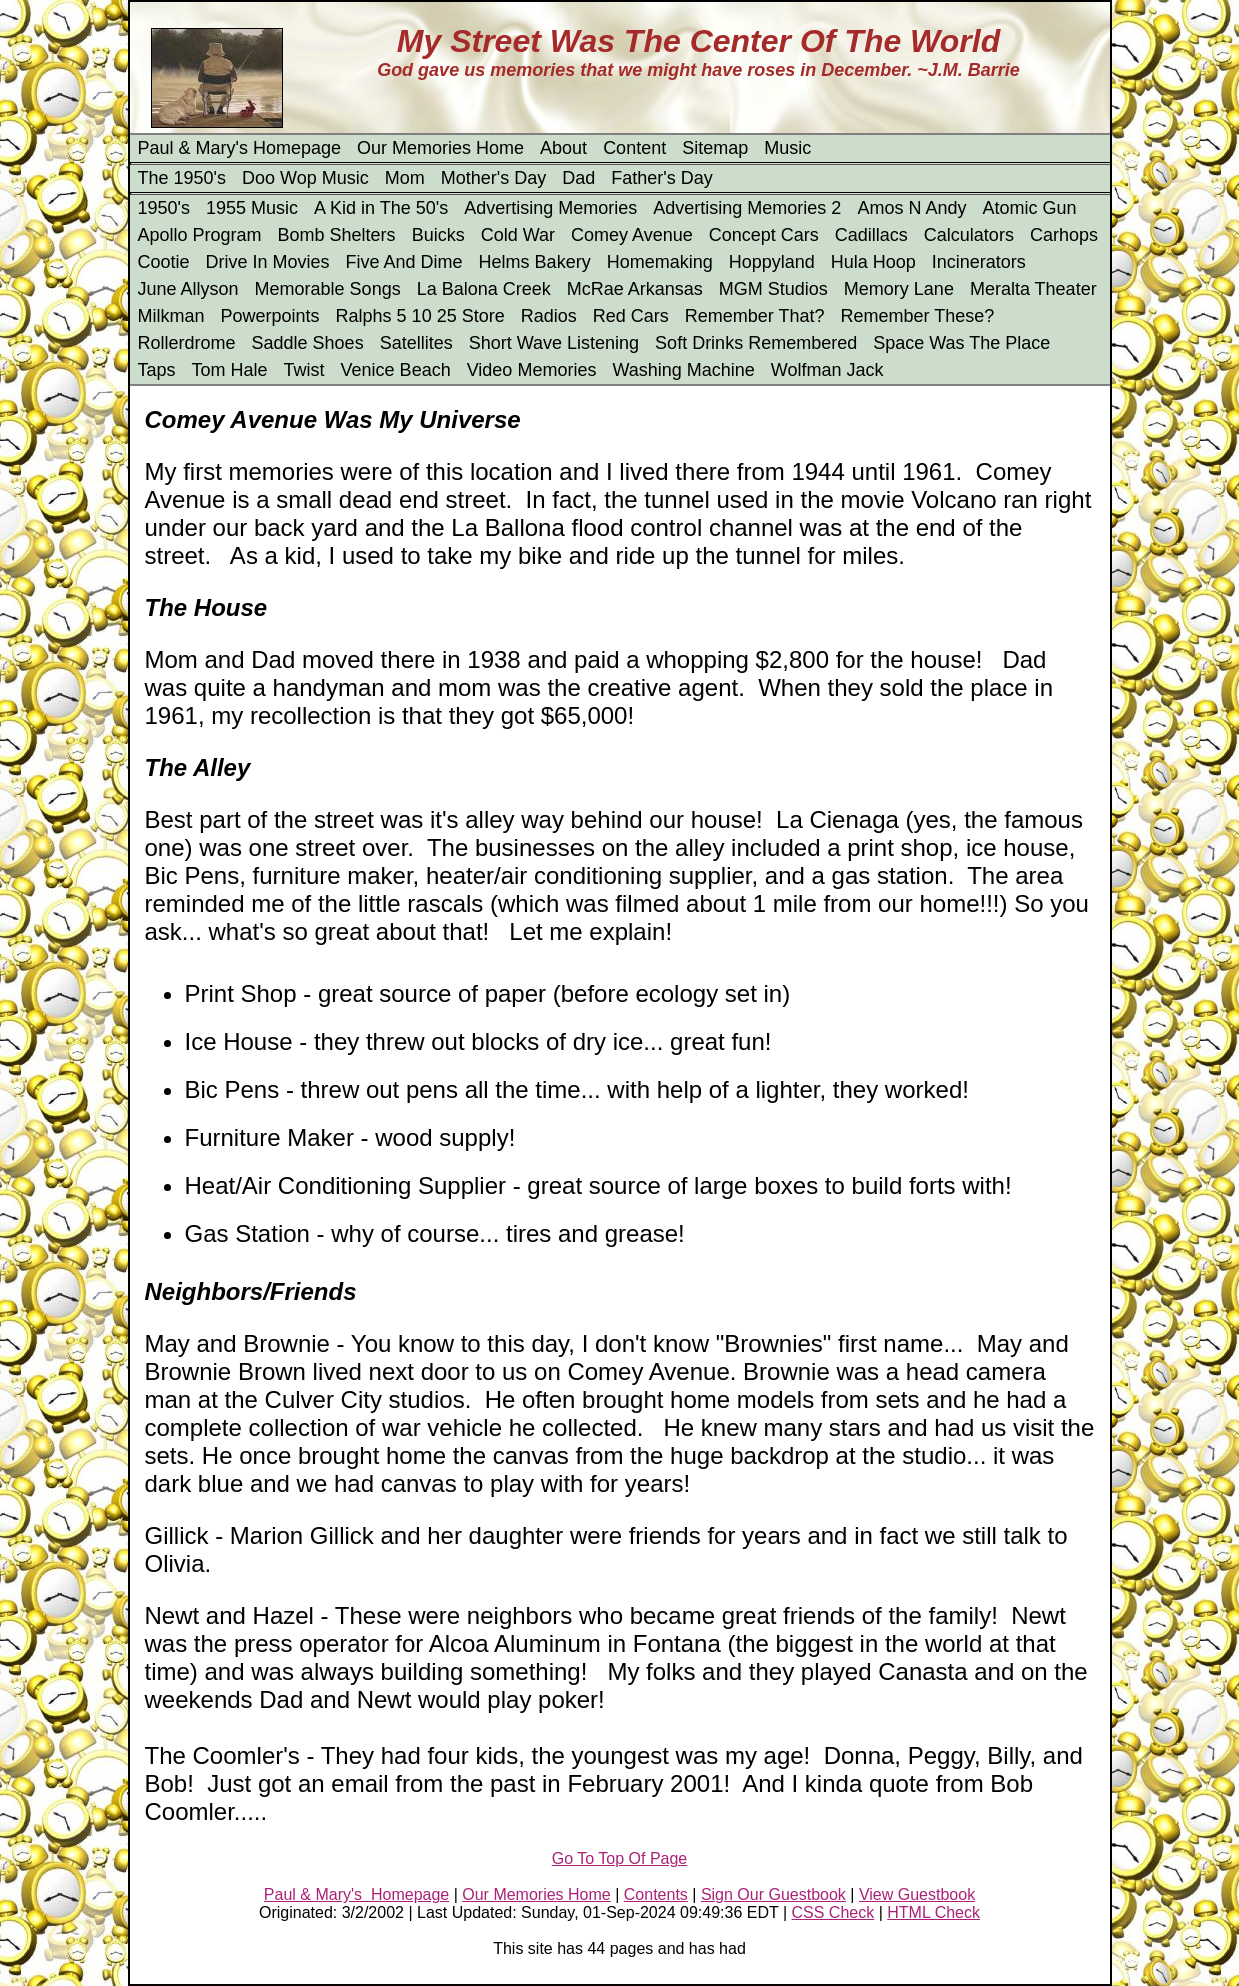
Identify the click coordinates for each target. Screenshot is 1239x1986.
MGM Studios (773, 289)
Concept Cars (764, 235)
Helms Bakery (535, 262)
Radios (549, 316)
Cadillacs (871, 235)
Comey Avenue (632, 235)
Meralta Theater (1033, 289)
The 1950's (182, 178)
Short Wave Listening (554, 343)
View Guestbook (917, 1894)
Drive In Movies (268, 262)
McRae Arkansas (635, 289)
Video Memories (532, 370)
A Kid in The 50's (381, 208)
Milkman (171, 316)
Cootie (164, 262)
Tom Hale (230, 370)
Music (787, 148)
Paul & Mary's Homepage (240, 148)
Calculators (969, 235)
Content (634, 148)
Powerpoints (270, 316)
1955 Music (252, 208)
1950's (164, 208)
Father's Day (661, 178)
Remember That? (755, 316)
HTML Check (933, 1912)
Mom (405, 178)
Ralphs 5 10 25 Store (420, 316)
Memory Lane (899, 289)
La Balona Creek (484, 289)
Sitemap (715, 148)
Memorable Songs (328, 289)
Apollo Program (200, 235)
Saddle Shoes (308, 343)
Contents (656, 1894)
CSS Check (833, 1912)
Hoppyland (772, 262)
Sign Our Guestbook (773, 1894)
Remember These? (918, 316)
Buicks (438, 235)
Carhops (1064, 235)
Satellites (416, 343)
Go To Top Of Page (620, 1858)
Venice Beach (396, 370)
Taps (157, 370)
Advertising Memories (550, 208)
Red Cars (631, 316)
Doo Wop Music (305, 178)
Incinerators (979, 262)
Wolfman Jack (827, 370)
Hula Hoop (873, 262)
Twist (304, 370)
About (563, 148)
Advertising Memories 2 (747, 208)
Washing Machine (683, 370)
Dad (578, 178)
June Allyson (188, 289)
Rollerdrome (187, 343)
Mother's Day (493, 178)
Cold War (518, 235)
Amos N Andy (911, 208)
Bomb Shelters (337, 235)
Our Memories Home (440, 148)
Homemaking (660, 262)
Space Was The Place (961, 343)
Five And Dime (404, 262)
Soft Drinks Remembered (756, 343)
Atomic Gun (1029, 208)
